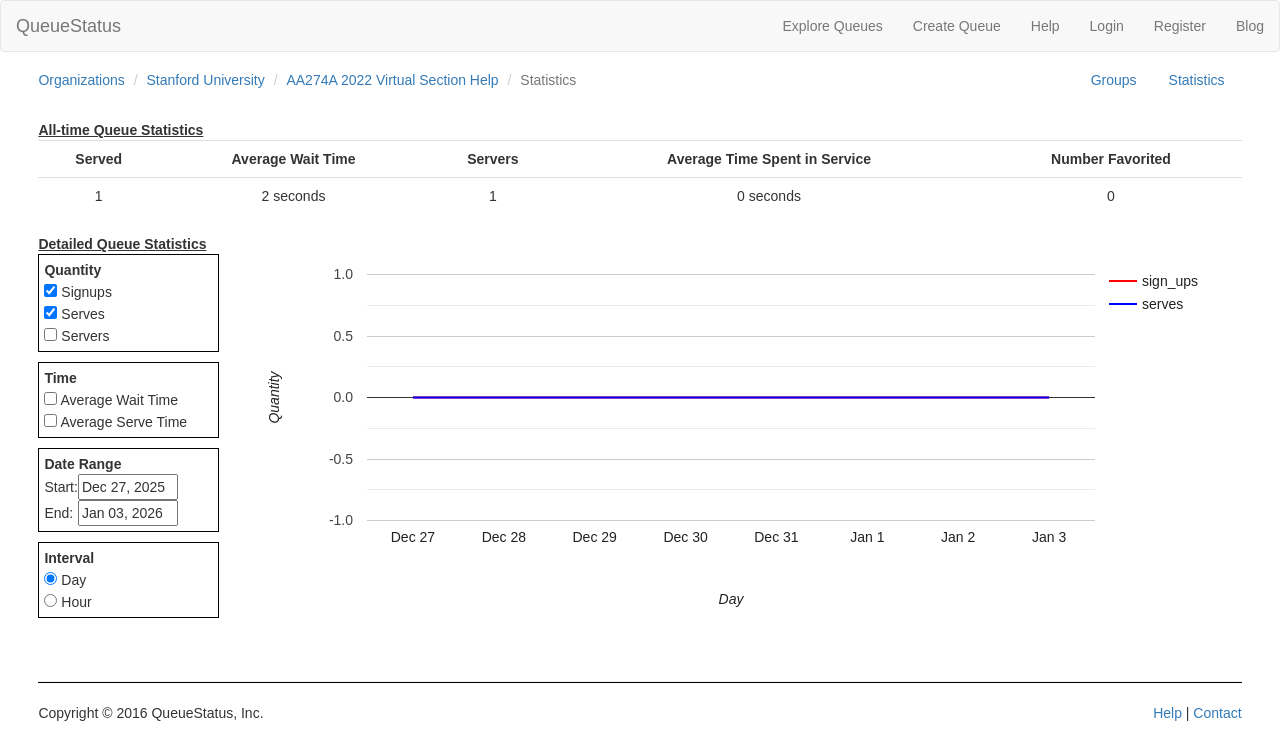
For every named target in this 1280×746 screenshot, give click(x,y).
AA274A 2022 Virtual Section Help (392, 80)
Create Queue (957, 26)
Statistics (1197, 80)
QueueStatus (68, 26)
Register (1180, 26)
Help (1045, 26)
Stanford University (205, 80)
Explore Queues (832, 26)
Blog (1250, 26)
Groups (1114, 80)
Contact (1217, 713)
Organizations (81, 80)
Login (1107, 26)
